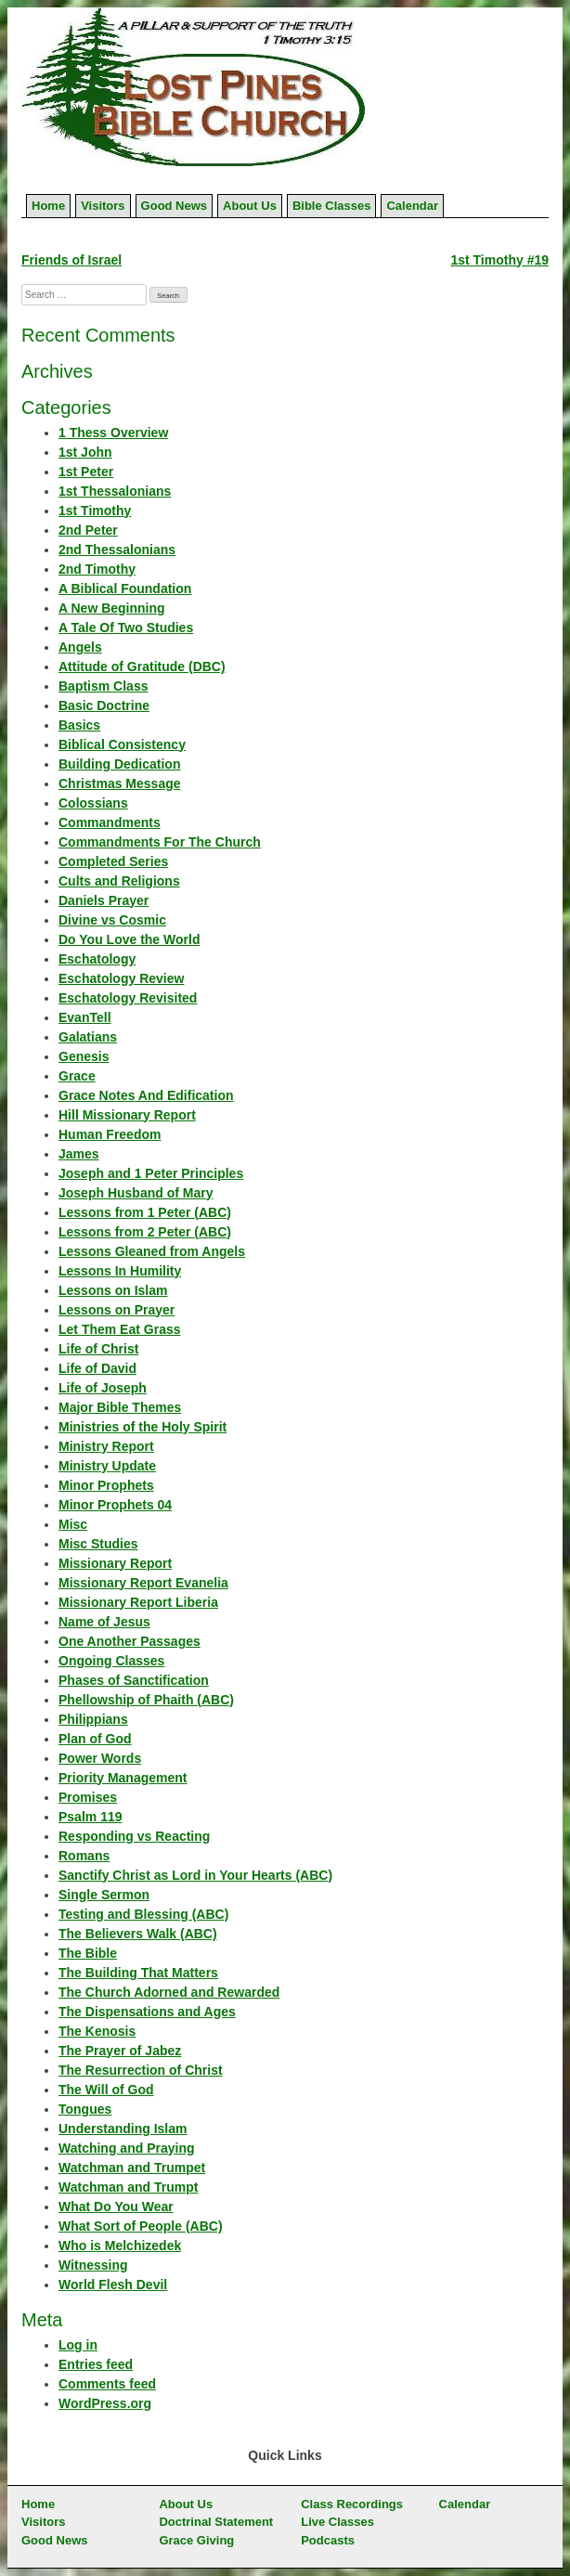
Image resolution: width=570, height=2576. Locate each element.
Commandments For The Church (159, 842)
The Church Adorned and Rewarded (168, 1992)
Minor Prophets (106, 1485)
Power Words (99, 1758)
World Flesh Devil (112, 2284)
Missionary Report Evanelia (143, 1582)
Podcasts (328, 2540)
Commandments (109, 822)
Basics (79, 725)
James (78, 1153)
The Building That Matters (138, 1972)
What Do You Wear (116, 2206)
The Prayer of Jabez (119, 2050)
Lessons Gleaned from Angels (151, 1251)
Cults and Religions (119, 881)
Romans (84, 1855)
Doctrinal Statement (216, 2522)
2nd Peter (88, 530)
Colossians (93, 803)
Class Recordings (352, 2504)
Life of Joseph (102, 1387)
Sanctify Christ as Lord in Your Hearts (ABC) (195, 1875)
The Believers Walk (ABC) (137, 1933)
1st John (85, 452)
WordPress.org (104, 2403)
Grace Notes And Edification (146, 1095)
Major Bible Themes (119, 1407)
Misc (72, 1524)
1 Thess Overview (113, 432)
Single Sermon (103, 1894)
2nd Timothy (97, 569)
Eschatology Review (121, 978)
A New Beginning (111, 608)
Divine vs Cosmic (112, 920)
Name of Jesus (104, 1621)
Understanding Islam (122, 2128)
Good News (174, 206)
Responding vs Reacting (134, 1836)
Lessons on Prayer (116, 1309)
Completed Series (113, 861)
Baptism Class (103, 686)
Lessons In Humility (119, 1270)
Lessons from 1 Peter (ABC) (144, 1212)
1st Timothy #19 (499, 259)
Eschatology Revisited (127, 997)
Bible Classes (331, 206)
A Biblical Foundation (124, 588)
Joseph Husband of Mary (135, 1192)
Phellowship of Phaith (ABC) (146, 1699)
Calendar (412, 206)
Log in (77, 2344)
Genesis (83, 1056)
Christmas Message (119, 783)
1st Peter (85, 471)
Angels (80, 647)
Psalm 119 (90, 1816)
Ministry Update (107, 1465)
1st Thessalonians (114, 491)
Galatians (87, 1036)
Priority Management (122, 1777)
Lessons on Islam (112, 1290)
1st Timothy (94, 510)
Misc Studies (98, 1543)
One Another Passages (129, 1641)
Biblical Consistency (122, 744)
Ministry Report (106, 1446)
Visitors (102, 206)
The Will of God (106, 2089)
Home (48, 206)
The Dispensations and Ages (147, 2011)
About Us (250, 206)
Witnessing (93, 2265)
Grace (77, 1075)
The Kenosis (97, 2031)
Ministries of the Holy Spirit (142, 1426)
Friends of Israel (71, 259)
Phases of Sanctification (133, 1680)
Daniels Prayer (103, 900)
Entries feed (95, 2364)
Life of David (97, 1368)
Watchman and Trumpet (131, 2167)
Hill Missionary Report (127, 1114)
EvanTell (84, 1017)
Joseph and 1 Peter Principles (150, 1173)
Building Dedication (119, 764)
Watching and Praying (126, 2148)
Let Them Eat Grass (119, 1329)
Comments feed (107, 2383)
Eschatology (97, 958)
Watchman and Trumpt (128, 2187)
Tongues (84, 2109)
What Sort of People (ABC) (140, 2226)
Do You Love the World (129, 939)
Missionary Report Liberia (138, 1602)
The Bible (87, 1953)
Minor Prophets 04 (115, 1504)
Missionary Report (115, 1563)
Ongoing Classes (111, 1660)
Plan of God (95, 1738)
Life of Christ (98, 1348)
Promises (87, 1797)
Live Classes (337, 2522)
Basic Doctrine (103, 705)
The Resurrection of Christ (140, 2070)
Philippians (93, 1719)
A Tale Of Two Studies (125, 627)
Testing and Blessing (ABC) (143, 1914)
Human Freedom (109, 1134)
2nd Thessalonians (116, 549)
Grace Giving (196, 2540)
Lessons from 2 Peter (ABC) (144, 1231)
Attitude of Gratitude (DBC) (142, 666)
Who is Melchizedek (119, 2245)
